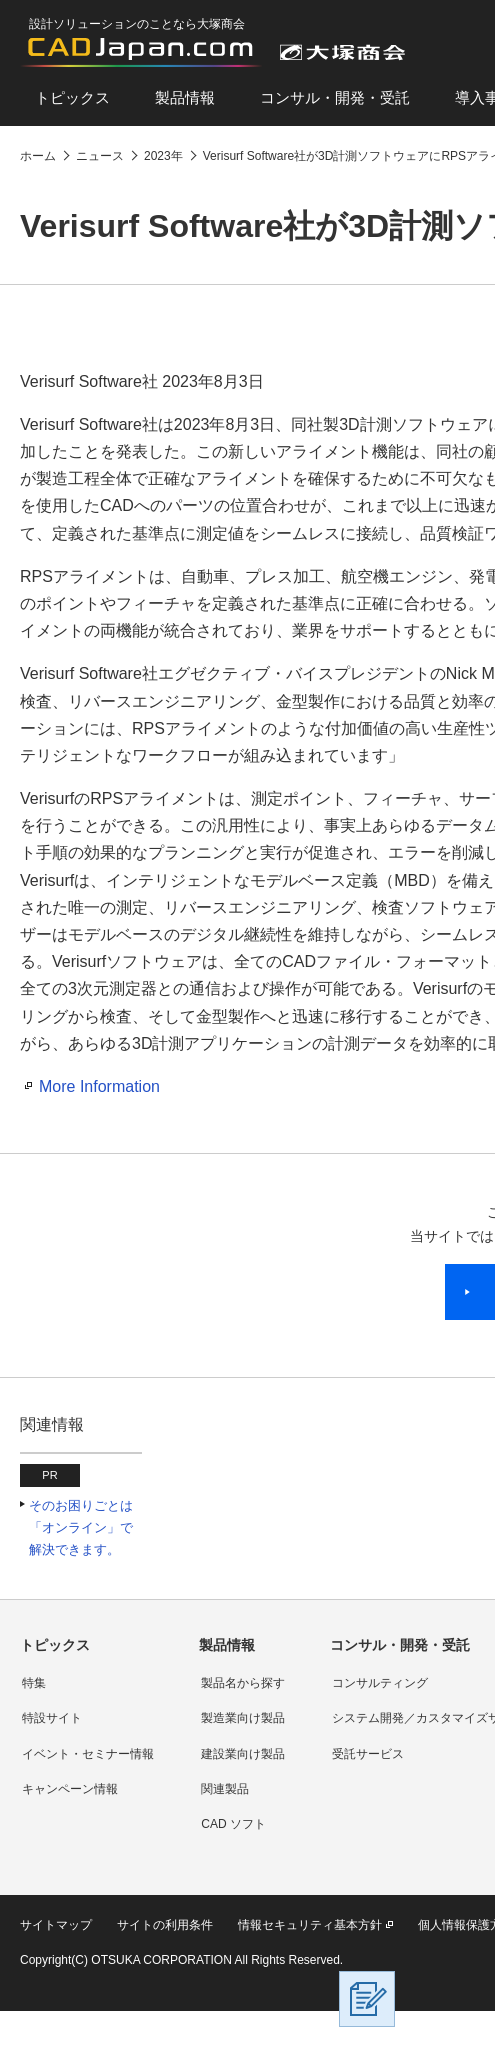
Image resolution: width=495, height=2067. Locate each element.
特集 (34, 1683)
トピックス (72, 97)
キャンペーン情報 (70, 1789)
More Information (99, 1086)
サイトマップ (56, 1925)
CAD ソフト (233, 1824)
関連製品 (225, 1789)
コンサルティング (380, 1683)
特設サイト (52, 1718)
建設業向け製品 (243, 1754)
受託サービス (368, 1754)
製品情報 (185, 97)
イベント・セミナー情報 (88, 1754)
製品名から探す (243, 1683)
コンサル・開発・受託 (335, 97)
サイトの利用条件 (165, 1925)
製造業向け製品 (243, 1718)
